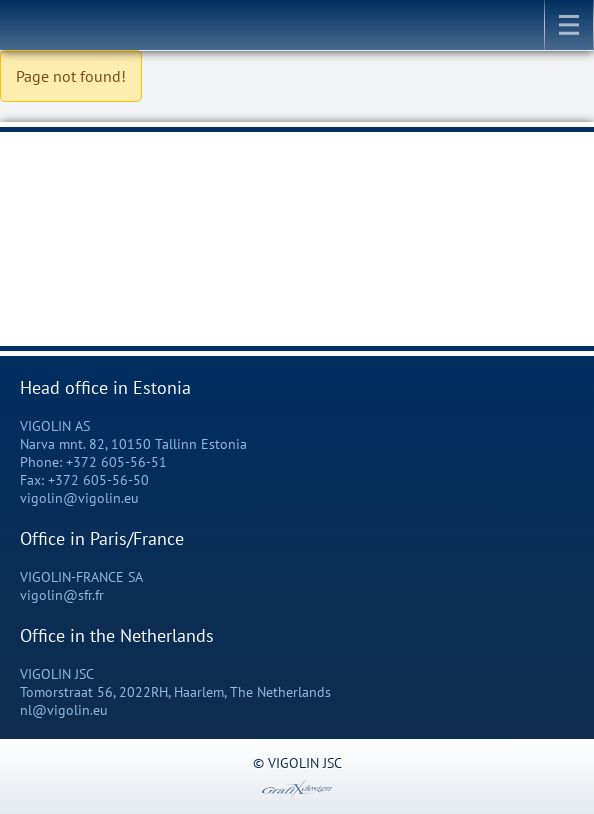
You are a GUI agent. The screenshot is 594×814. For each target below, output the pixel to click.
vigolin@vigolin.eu (79, 498)
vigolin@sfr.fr (62, 595)
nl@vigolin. (56, 710)
